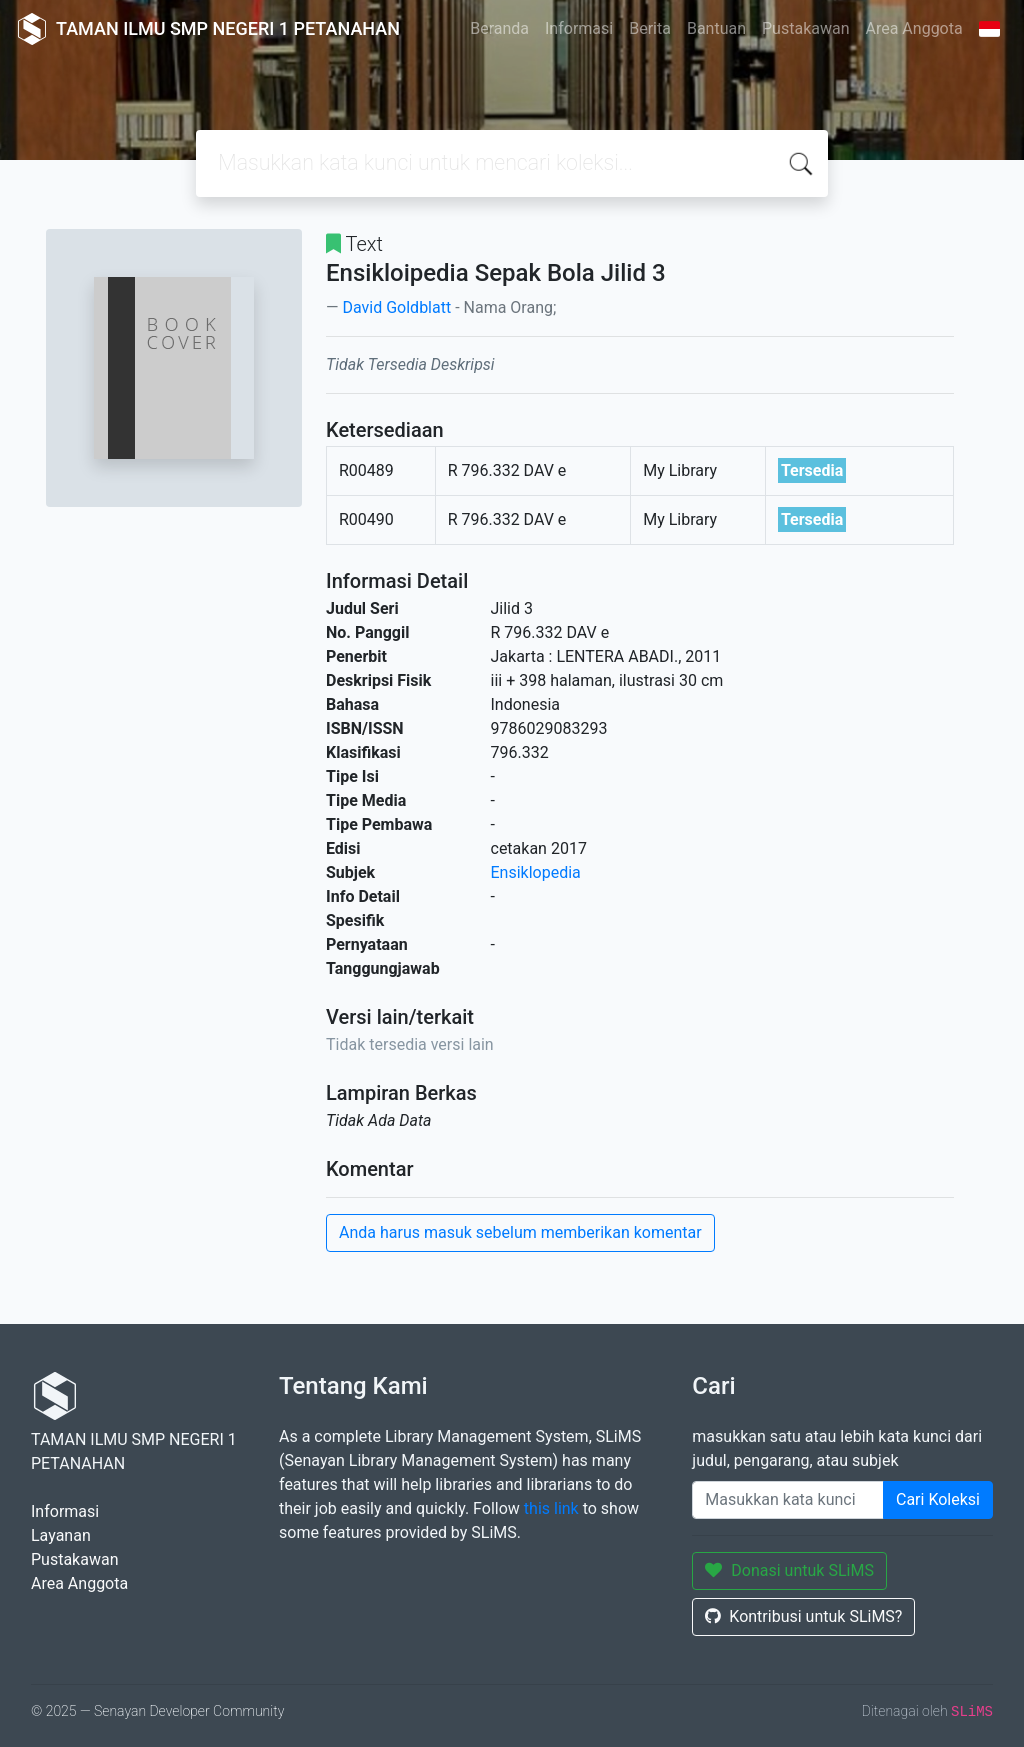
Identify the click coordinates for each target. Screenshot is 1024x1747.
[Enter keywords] (788, 1500)
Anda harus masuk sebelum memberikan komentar (520, 1232)
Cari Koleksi (938, 1499)
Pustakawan (805, 28)
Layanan (61, 1535)
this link (551, 1508)
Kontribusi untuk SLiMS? (803, 1616)
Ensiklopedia (536, 872)
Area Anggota (914, 28)
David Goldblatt (396, 307)
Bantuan (716, 28)
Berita (650, 28)
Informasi (579, 28)
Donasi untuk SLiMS (789, 1570)
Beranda (499, 28)
